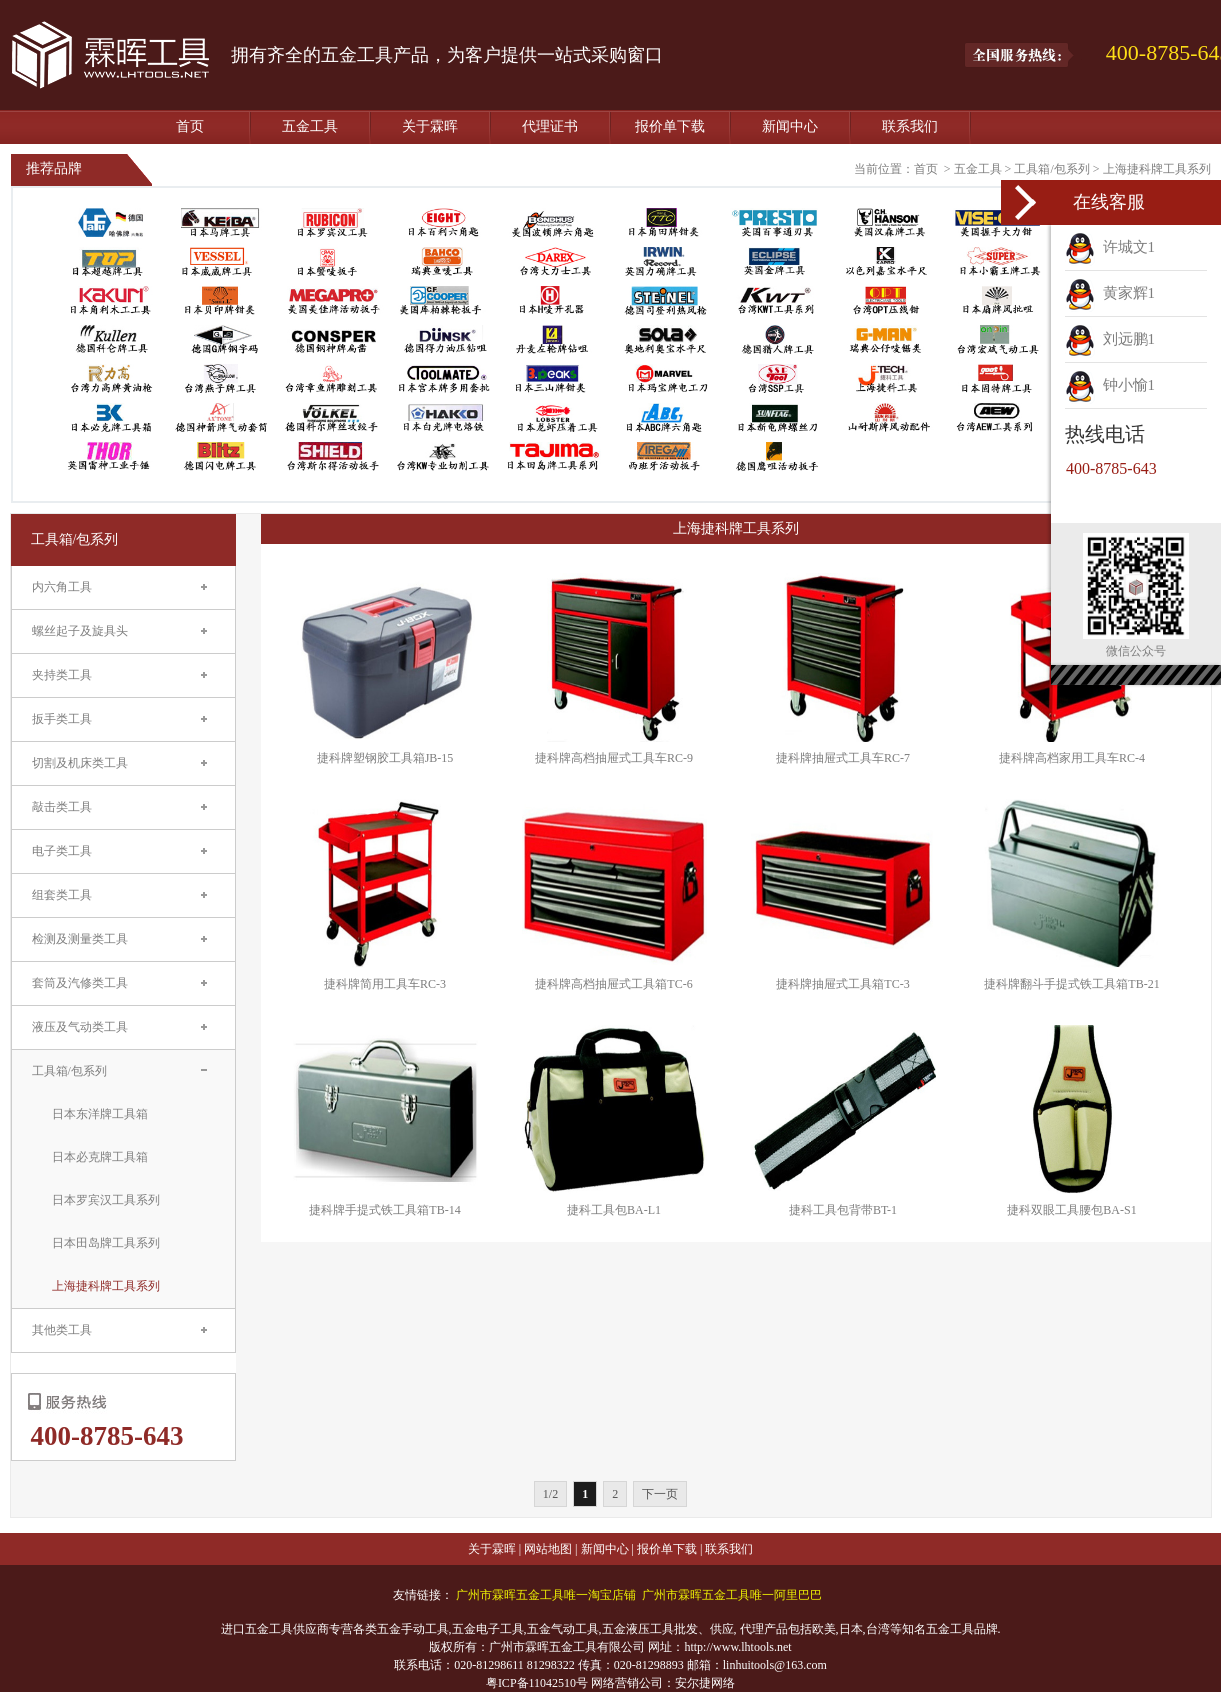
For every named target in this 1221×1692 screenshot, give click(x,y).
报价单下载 (670, 126)
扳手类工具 (62, 719)
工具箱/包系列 (1051, 169)
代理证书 (550, 126)
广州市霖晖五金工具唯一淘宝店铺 (546, 1595)
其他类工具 (62, 1330)
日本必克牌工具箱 (100, 1157)
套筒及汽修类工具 (80, 983)
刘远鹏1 (1110, 339)
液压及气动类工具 (80, 1027)
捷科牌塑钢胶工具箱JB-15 (385, 758)
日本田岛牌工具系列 (106, 1243)
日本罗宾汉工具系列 (106, 1200)
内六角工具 (62, 587)
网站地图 (548, 1549)
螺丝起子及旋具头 (80, 631)
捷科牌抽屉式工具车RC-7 (843, 758)
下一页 (660, 1494)
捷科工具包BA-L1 (614, 1210)
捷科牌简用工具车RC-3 (385, 984)
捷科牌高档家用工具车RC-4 (1072, 758)
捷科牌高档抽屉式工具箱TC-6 (613, 984)
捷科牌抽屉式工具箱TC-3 (842, 984)
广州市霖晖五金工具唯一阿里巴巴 (732, 1595)
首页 (190, 126)
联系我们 (910, 126)
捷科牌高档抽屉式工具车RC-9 (614, 758)
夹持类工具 (62, 675)
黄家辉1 (1110, 293)
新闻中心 (790, 126)
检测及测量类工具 (80, 939)
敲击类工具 (62, 807)
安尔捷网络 (705, 1683)
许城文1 (1110, 247)
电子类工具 (62, 851)
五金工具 (310, 126)
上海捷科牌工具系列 (1157, 169)
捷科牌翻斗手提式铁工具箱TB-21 (1071, 984)
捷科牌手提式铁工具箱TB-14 (384, 1210)
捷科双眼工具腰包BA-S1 (1071, 1210)
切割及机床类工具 (80, 763)
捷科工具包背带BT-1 (843, 1210)
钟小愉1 (1110, 385)
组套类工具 (62, 895)
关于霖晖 (430, 126)
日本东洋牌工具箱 (100, 1114)
